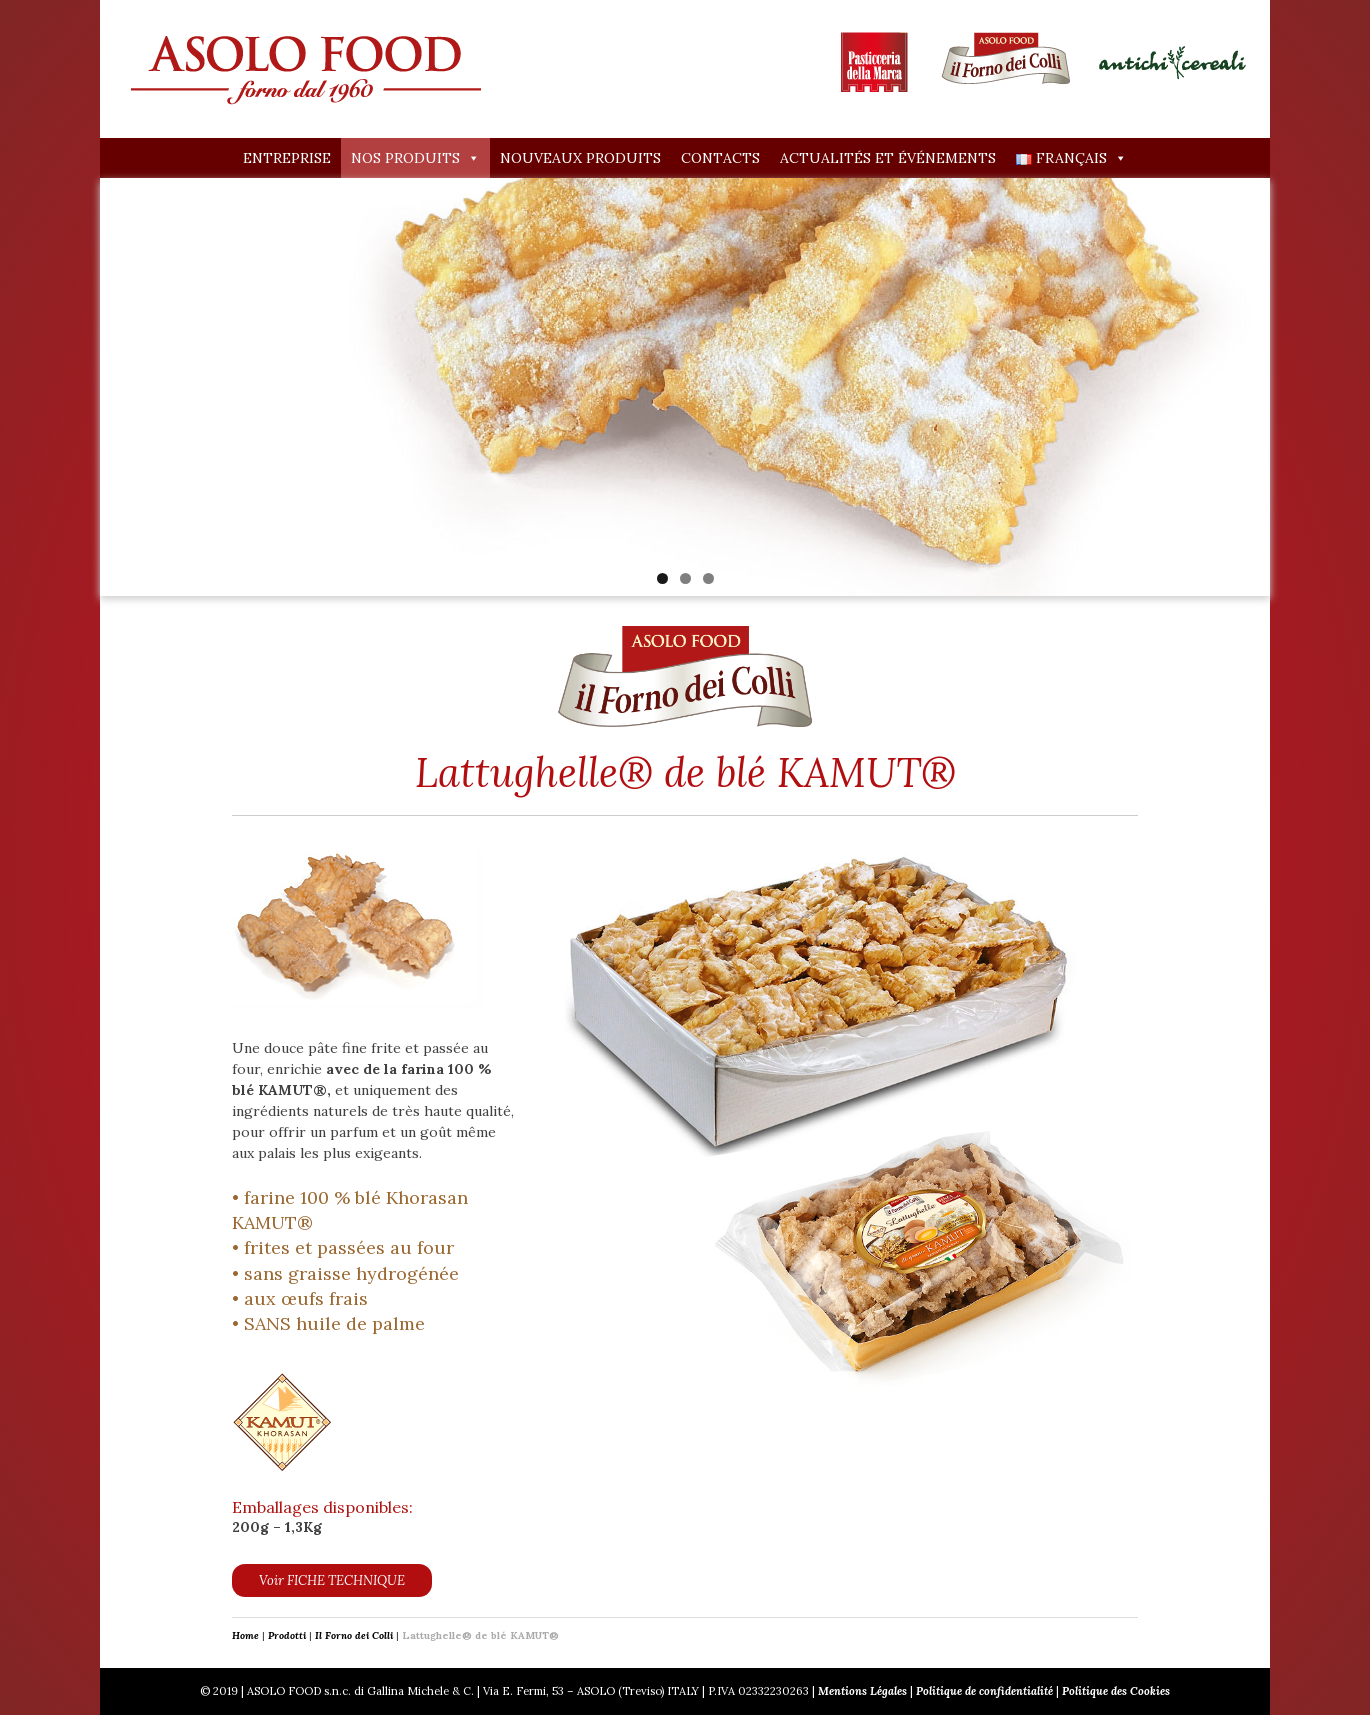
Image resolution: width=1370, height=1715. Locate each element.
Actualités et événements (888, 158)
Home (245, 1635)
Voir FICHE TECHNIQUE (332, 1580)
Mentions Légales (862, 1691)
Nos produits (415, 158)
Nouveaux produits (580, 158)
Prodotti (287, 1635)
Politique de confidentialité (984, 1691)
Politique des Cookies (1116, 1691)
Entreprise (287, 158)
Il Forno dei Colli (354, 1635)
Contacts (720, 158)
